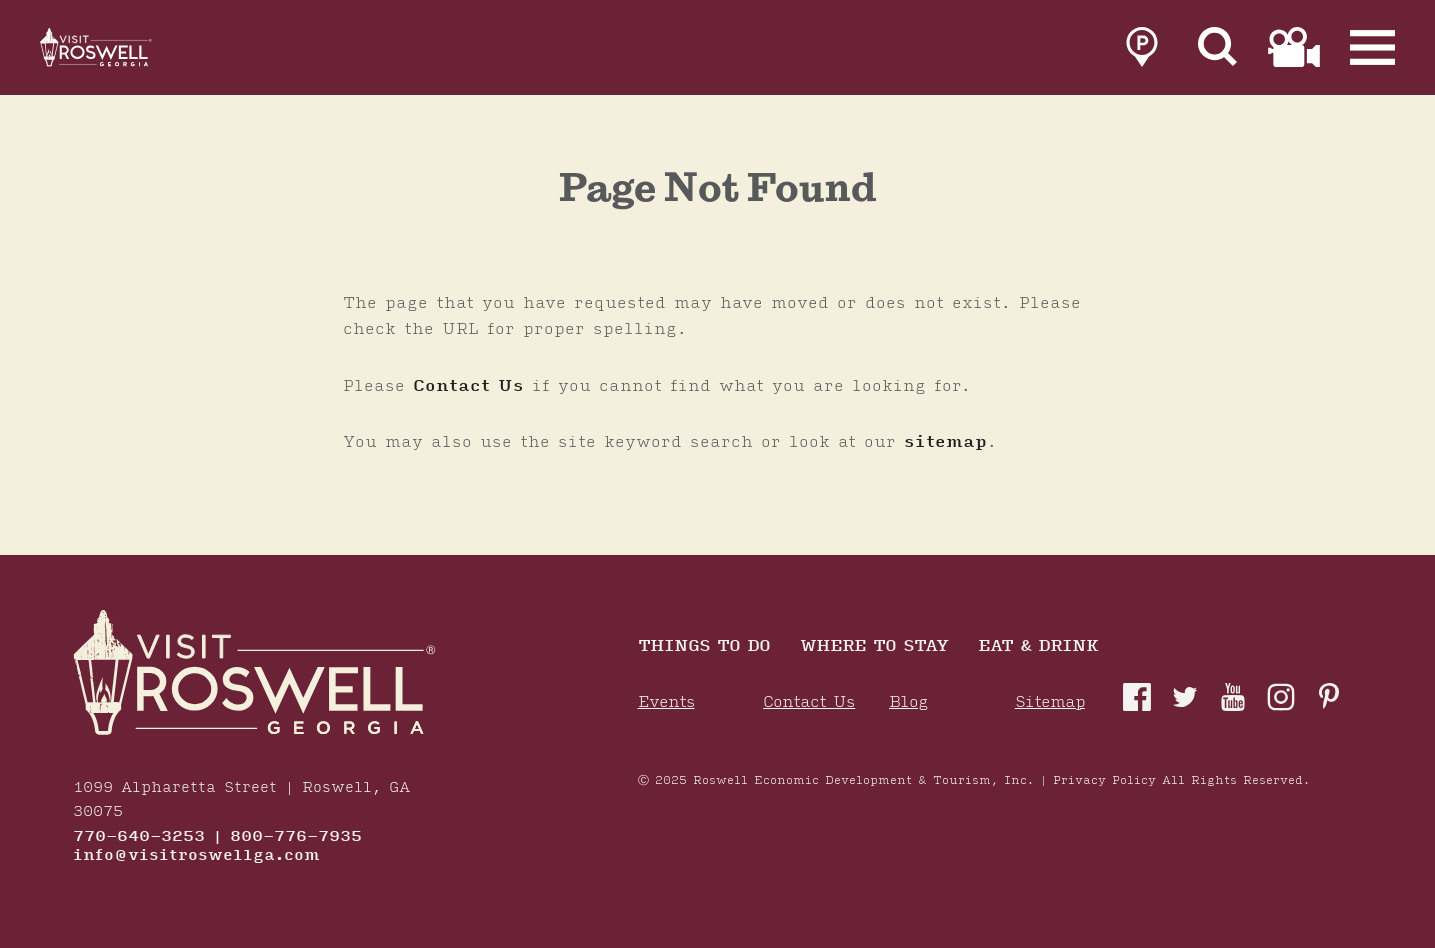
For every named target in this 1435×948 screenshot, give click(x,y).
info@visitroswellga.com (196, 856)
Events (666, 702)
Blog (908, 702)
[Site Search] (1218, 52)
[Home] (120, 52)
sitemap (945, 442)
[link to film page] (1294, 52)
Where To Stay (874, 647)
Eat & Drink (1038, 647)
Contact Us (468, 386)
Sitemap (1050, 702)
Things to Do (704, 647)
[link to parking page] (1142, 52)
